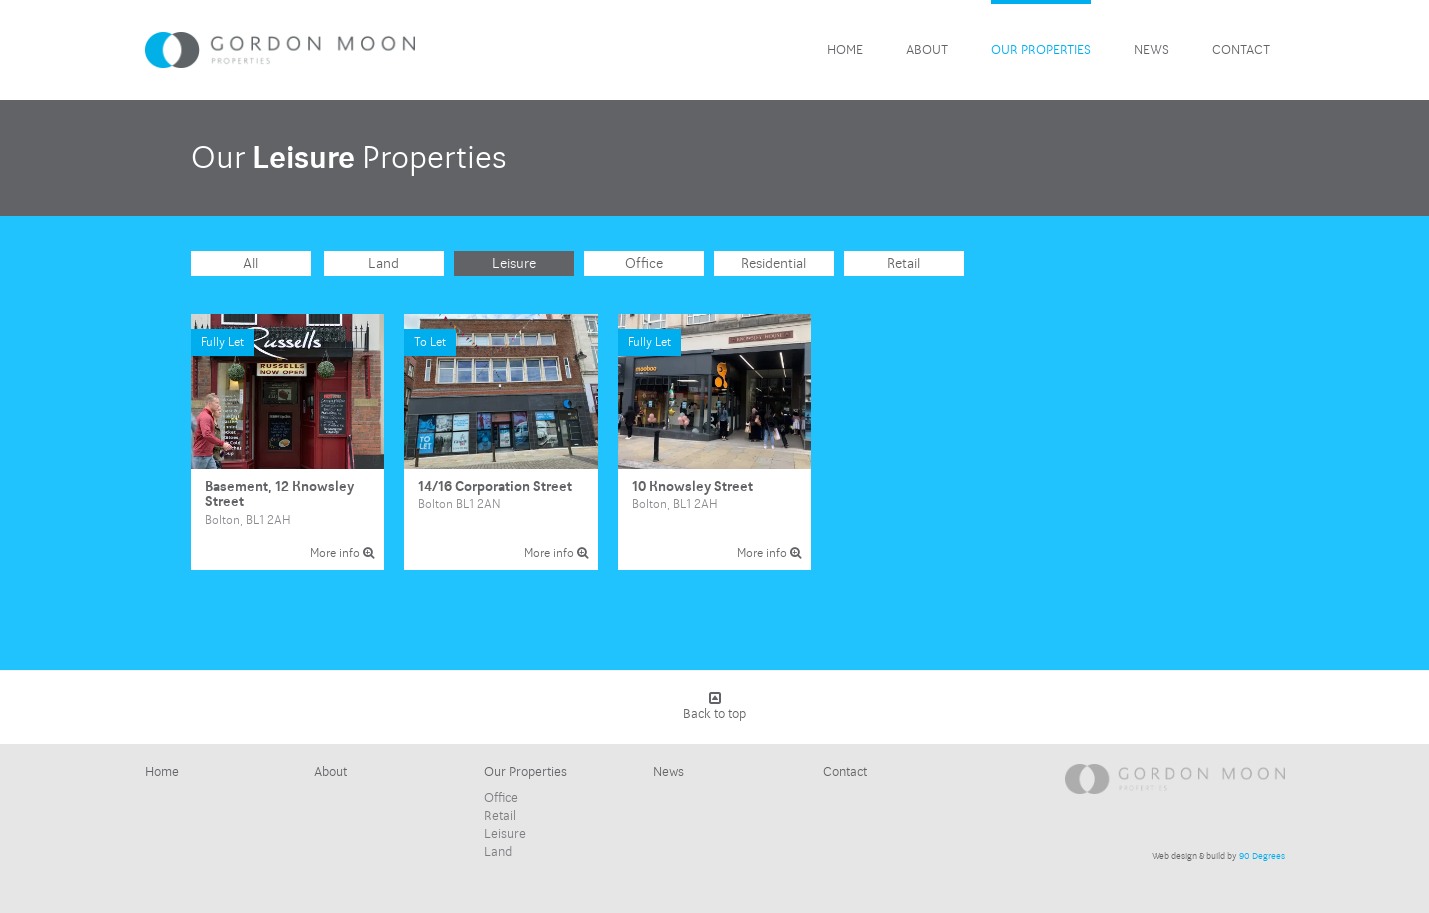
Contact (1241, 50)
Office (644, 263)
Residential (773, 263)
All (250, 263)
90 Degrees (1262, 856)
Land (383, 263)
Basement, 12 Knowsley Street (288, 442)
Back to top (714, 706)
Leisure (514, 263)
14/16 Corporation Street (501, 442)
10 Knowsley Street (715, 442)
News (1151, 50)
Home (845, 50)
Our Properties (1041, 50)
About (927, 50)
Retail (903, 263)
